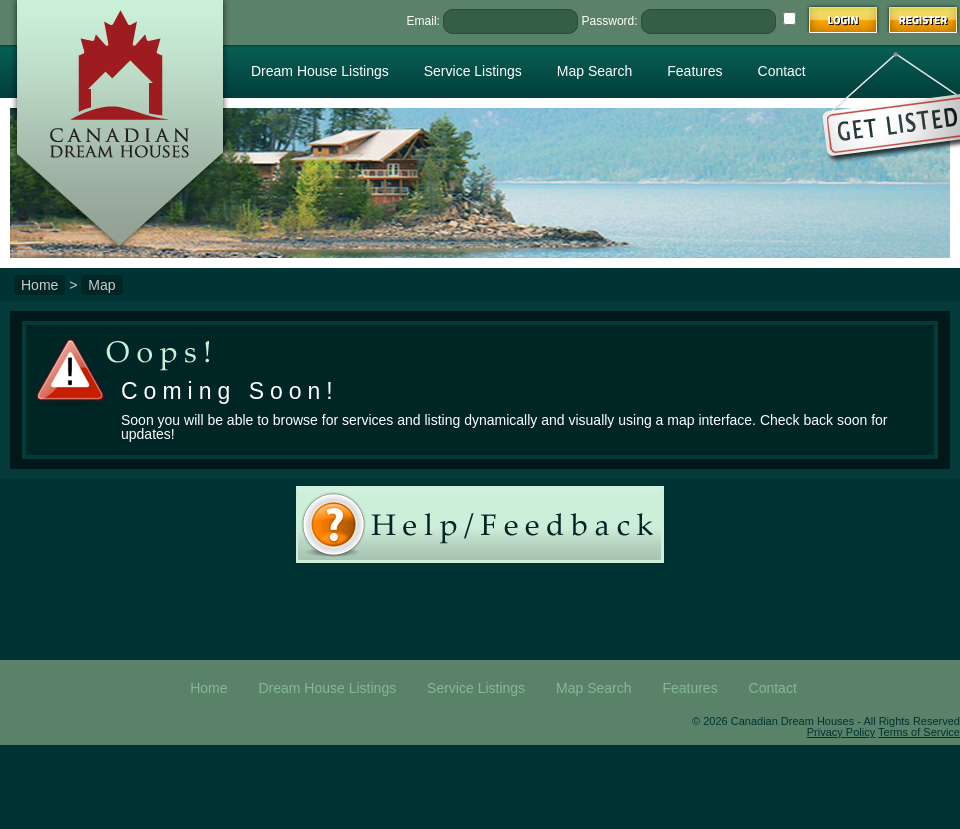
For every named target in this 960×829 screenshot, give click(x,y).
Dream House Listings (320, 71)
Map (101, 285)
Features (694, 71)
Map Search (594, 71)
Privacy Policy (841, 732)
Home (39, 285)
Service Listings (473, 71)
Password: (610, 21)
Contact (782, 71)
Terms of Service (919, 732)
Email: (423, 21)
